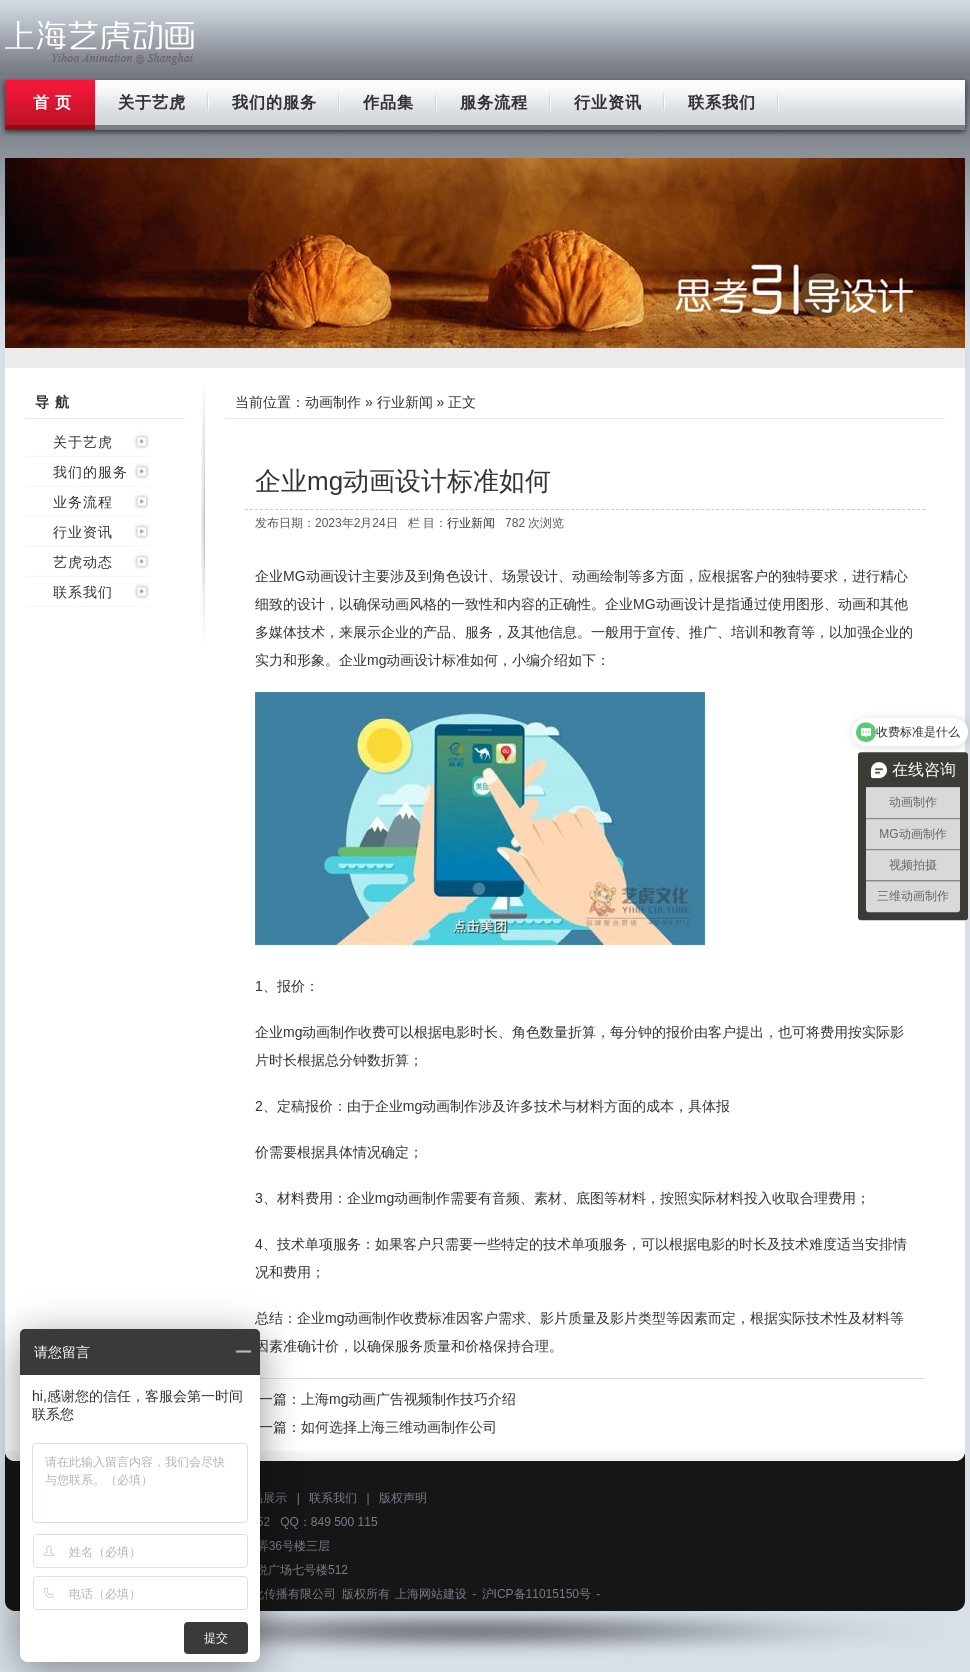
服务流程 (494, 102)
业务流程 (83, 502)
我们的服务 (274, 102)
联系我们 (722, 102)
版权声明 (403, 1498)
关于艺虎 (152, 102)
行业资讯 (608, 102)
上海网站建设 (431, 1594)
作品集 (388, 102)
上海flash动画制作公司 (100, 42)
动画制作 (333, 402)
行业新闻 (405, 402)
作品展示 (263, 1498)
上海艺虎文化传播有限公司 (264, 1594)
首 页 (52, 102)
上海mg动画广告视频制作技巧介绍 (408, 1399)
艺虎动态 (83, 562)
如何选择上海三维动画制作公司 (399, 1427)
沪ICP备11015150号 (536, 1594)
